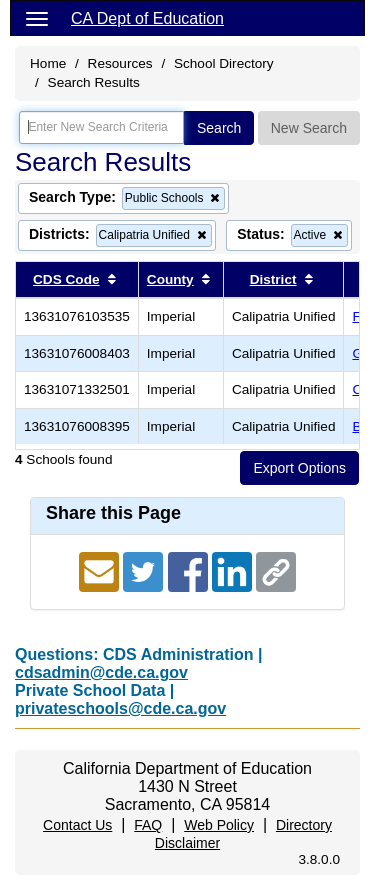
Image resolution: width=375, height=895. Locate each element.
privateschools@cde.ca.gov (120, 708)
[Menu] (37, 18)
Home (48, 63)
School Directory (224, 63)
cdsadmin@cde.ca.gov (101, 672)
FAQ (148, 825)
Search (219, 128)
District (273, 279)
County (170, 279)
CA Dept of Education (147, 18)
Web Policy (219, 825)
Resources (120, 63)
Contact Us (77, 825)
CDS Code (66, 279)
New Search (309, 128)
